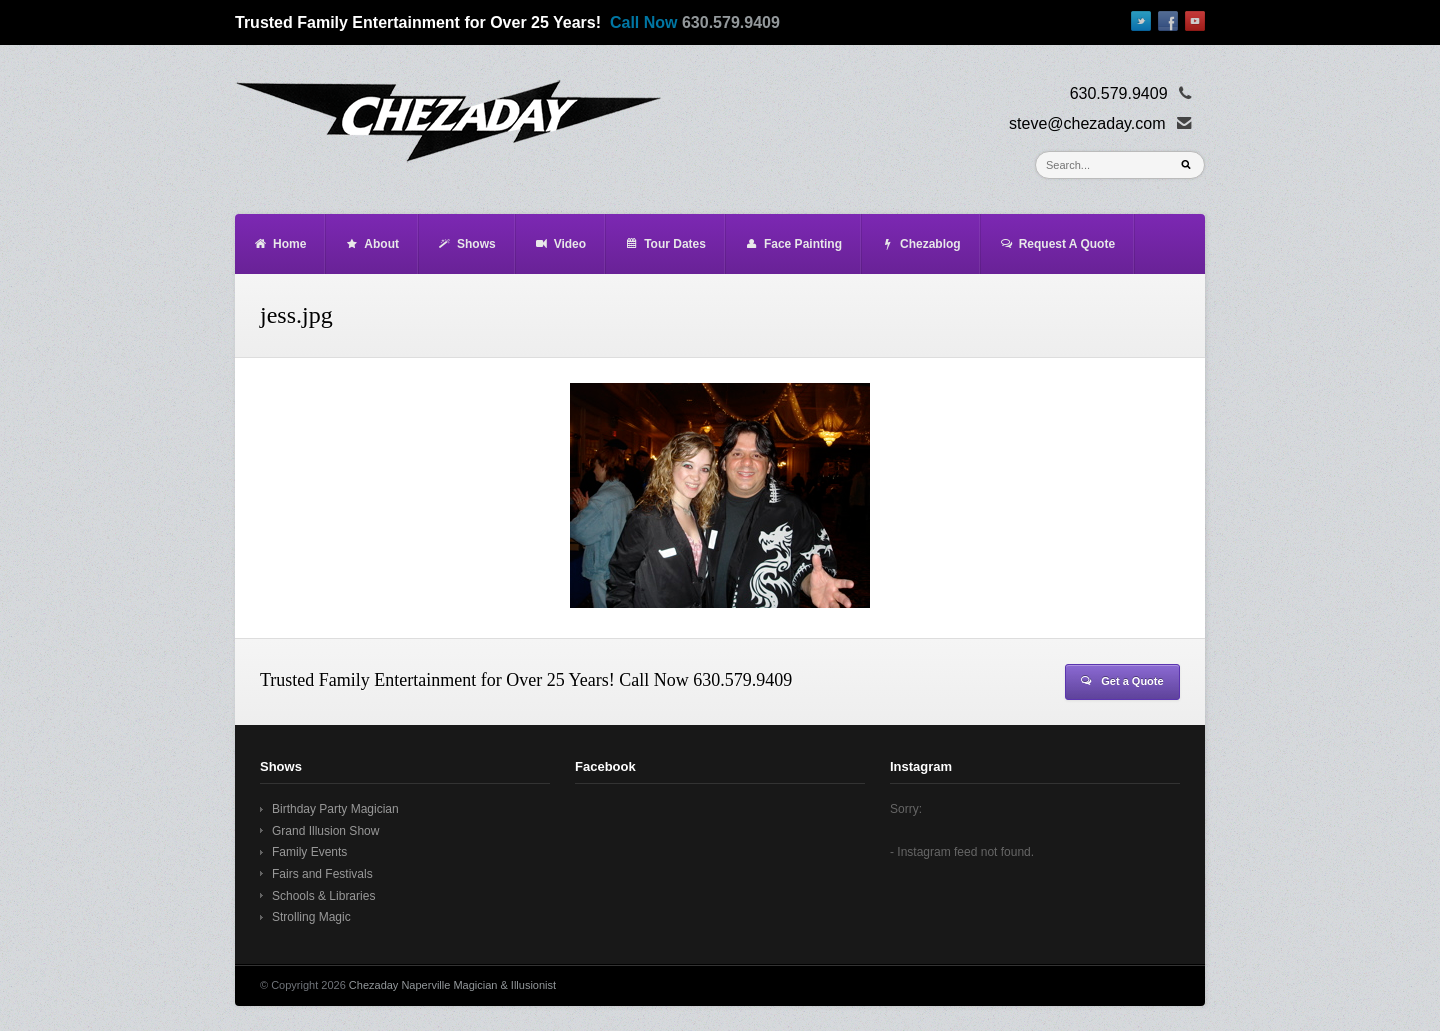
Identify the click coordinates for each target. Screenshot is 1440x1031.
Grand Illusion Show (325, 831)
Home (279, 244)
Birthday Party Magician (335, 809)
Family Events (309, 852)
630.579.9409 (731, 22)
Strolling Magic (311, 917)
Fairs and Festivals (322, 874)
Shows (466, 244)
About (371, 244)
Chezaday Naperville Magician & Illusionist (452, 985)
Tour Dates (665, 244)
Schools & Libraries (323, 896)
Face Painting (793, 244)
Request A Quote (1057, 244)
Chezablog (920, 244)
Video (560, 244)
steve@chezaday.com (1087, 123)
